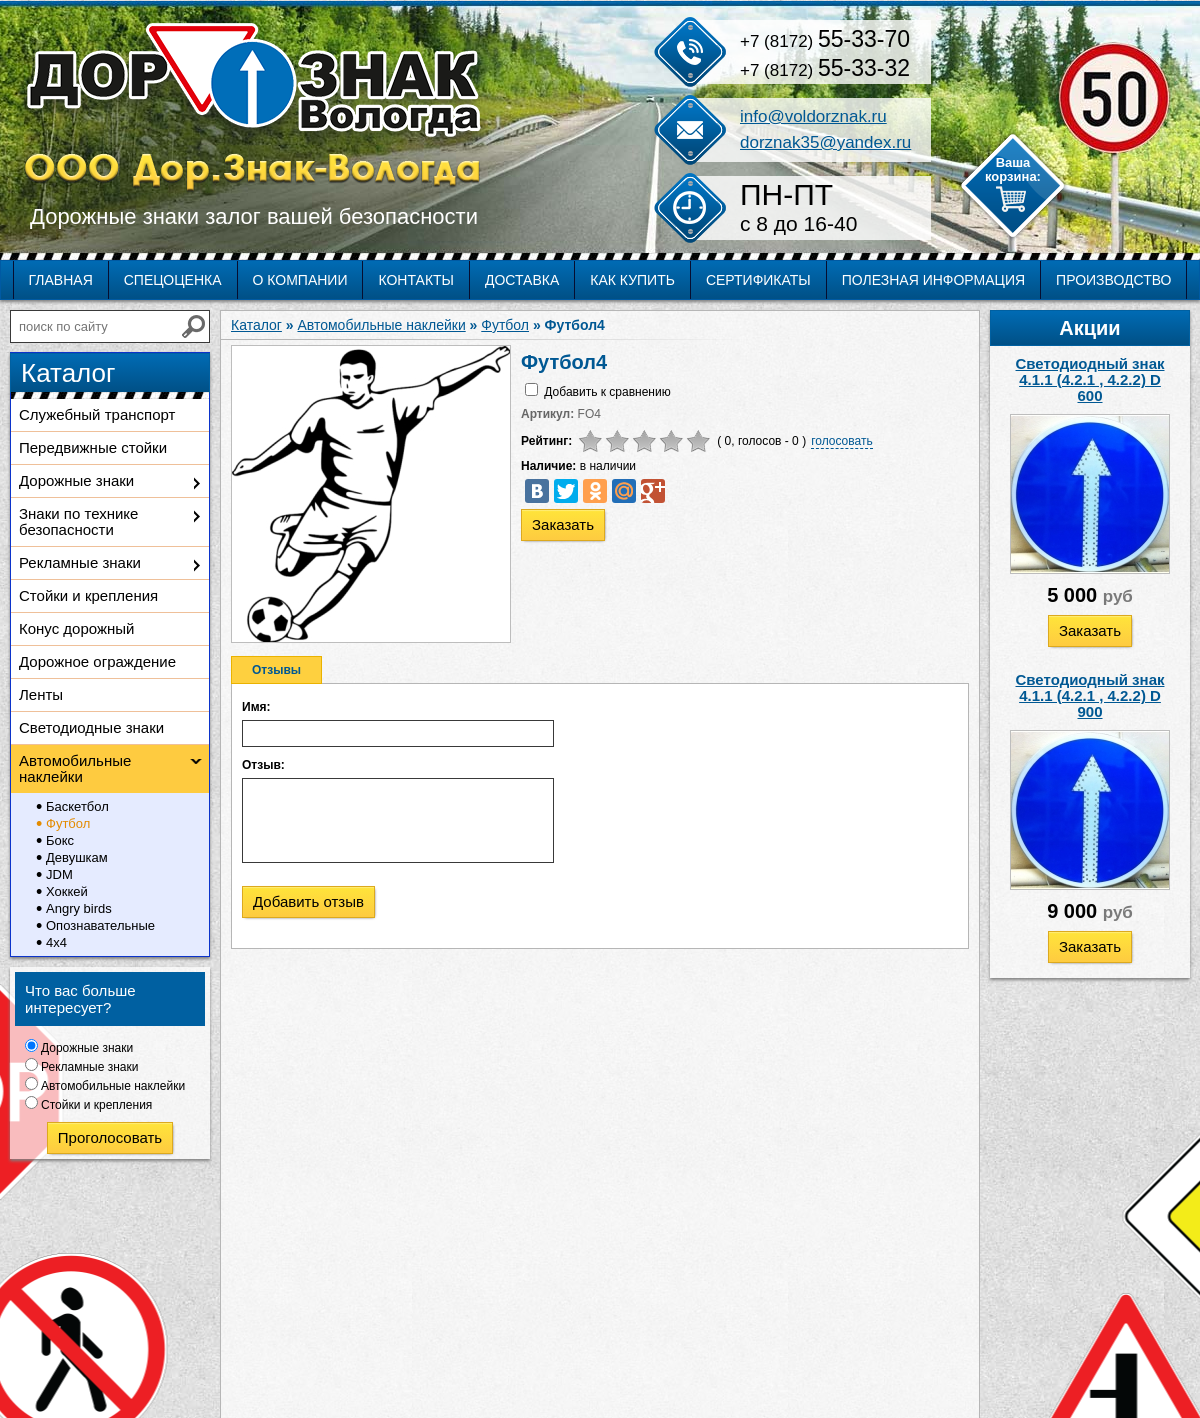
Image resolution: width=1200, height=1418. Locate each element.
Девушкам (77, 857)
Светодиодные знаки (91, 727)
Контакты (416, 280)
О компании (300, 280)
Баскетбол (77, 806)
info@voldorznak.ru (813, 116)
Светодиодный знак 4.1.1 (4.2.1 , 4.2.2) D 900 (1090, 695)
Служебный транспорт (97, 414)
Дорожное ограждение (97, 661)
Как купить (632, 280)
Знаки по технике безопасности (78, 521)
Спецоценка (173, 280)
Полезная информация (933, 280)
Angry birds (79, 908)
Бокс (60, 840)
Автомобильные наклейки (75, 768)
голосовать (842, 441)
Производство (1113, 280)
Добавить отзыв (308, 901)
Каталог (256, 325)
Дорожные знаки (76, 480)
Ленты (41, 694)
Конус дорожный (76, 628)
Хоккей (67, 891)
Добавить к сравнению (607, 392)
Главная (61, 280)
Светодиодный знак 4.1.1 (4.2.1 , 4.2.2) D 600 (1090, 379)
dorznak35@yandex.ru (825, 142)
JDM (59, 874)
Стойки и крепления (88, 595)
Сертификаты (758, 280)
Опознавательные (100, 925)
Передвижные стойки (93, 447)
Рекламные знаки (80, 562)
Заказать (1090, 630)
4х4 (56, 942)
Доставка (522, 280)
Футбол (68, 823)
